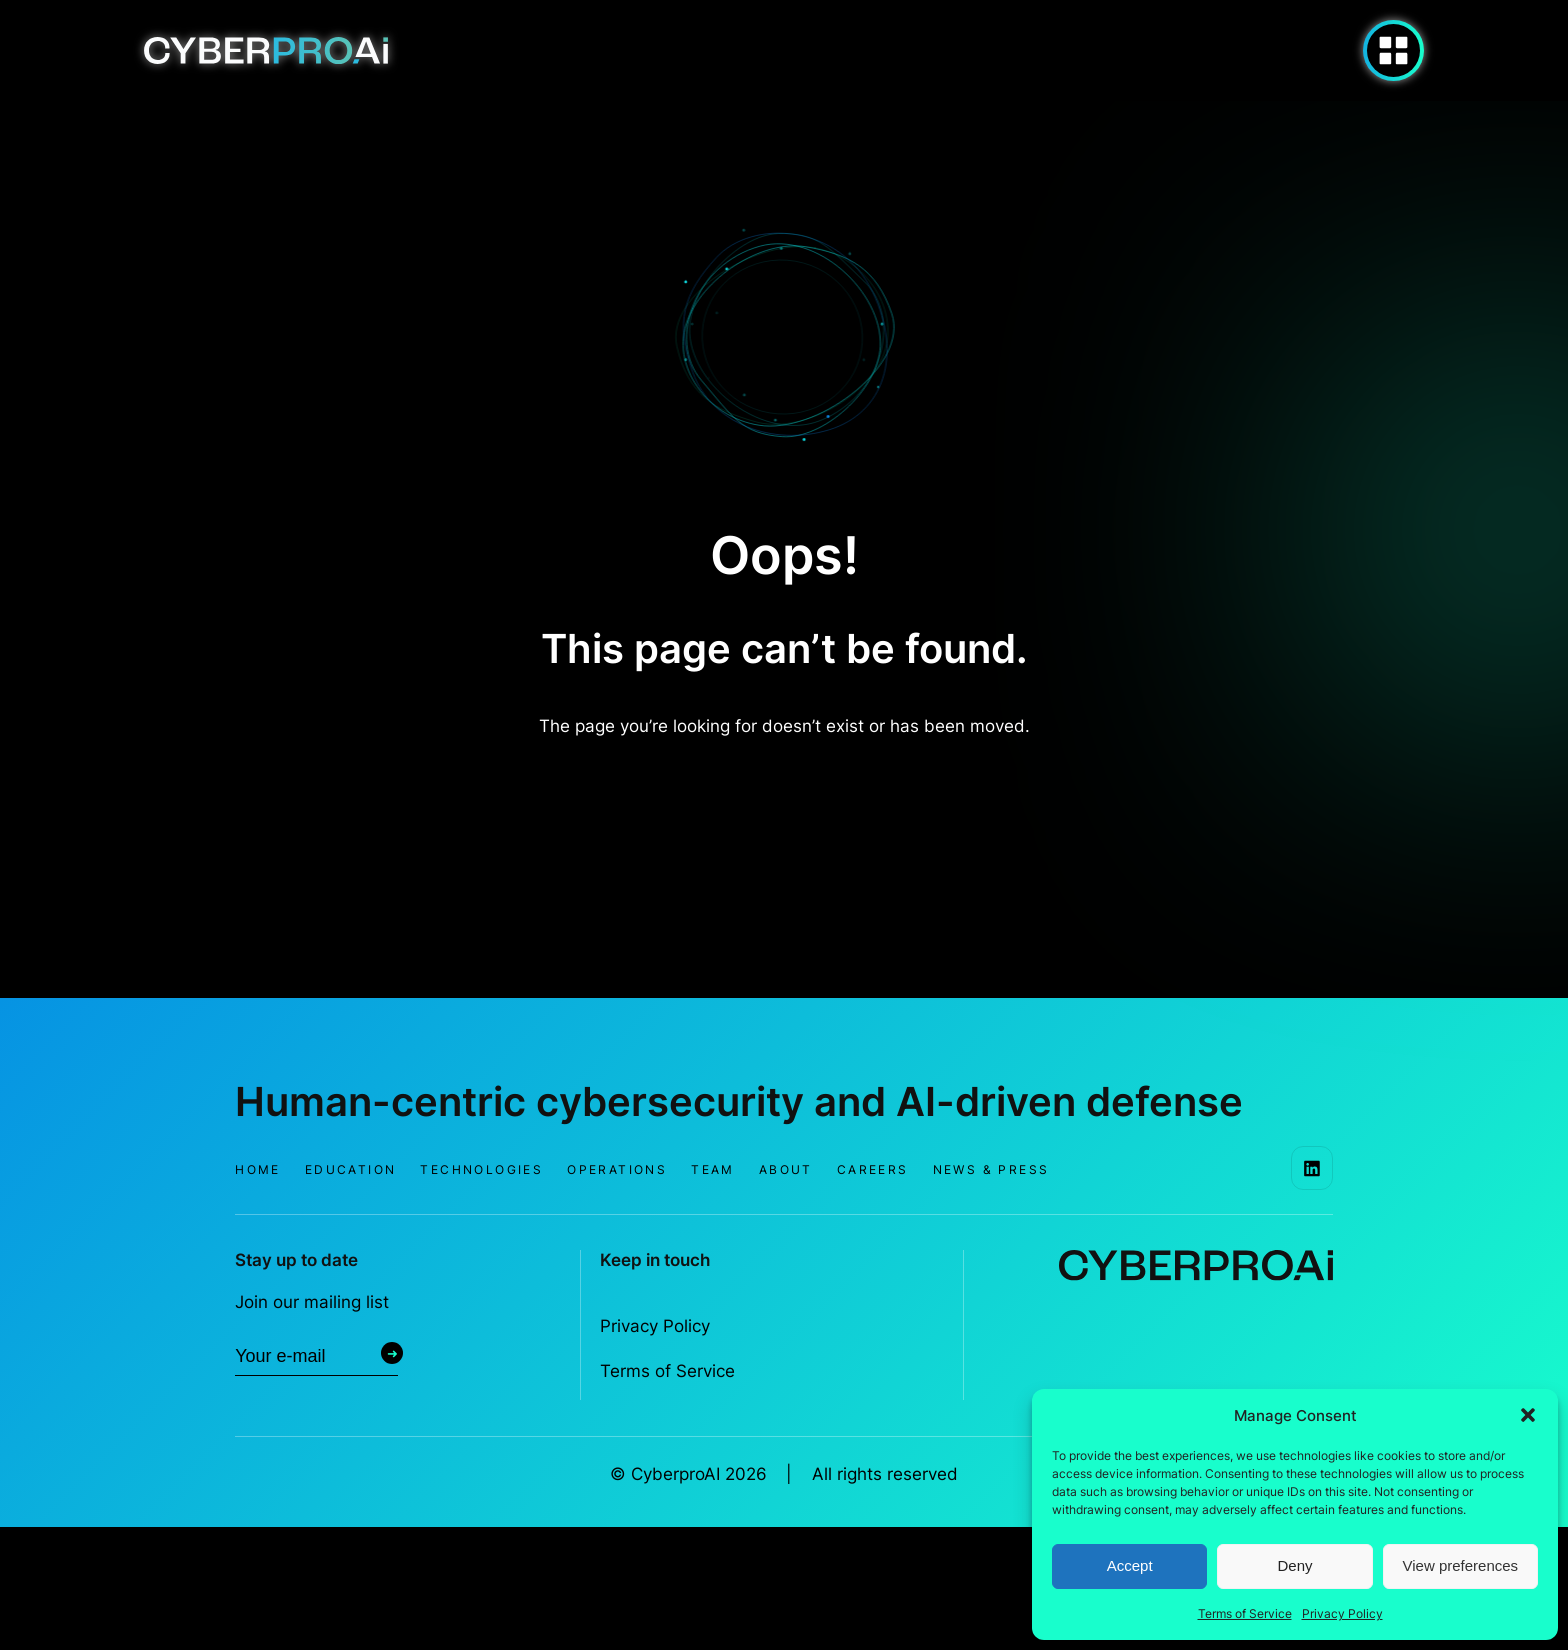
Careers (873, 1169)
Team (713, 1169)
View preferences (1461, 1565)
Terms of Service (1245, 1613)
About (786, 1169)
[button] (1528, 1415)
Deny (1294, 1565)
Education (351, 1169)
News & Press (991, 1169)
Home (258, 1169)
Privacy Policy (1342, 1613)
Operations (617, 1169)
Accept (1130, 1565)
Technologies (481, 1169)
